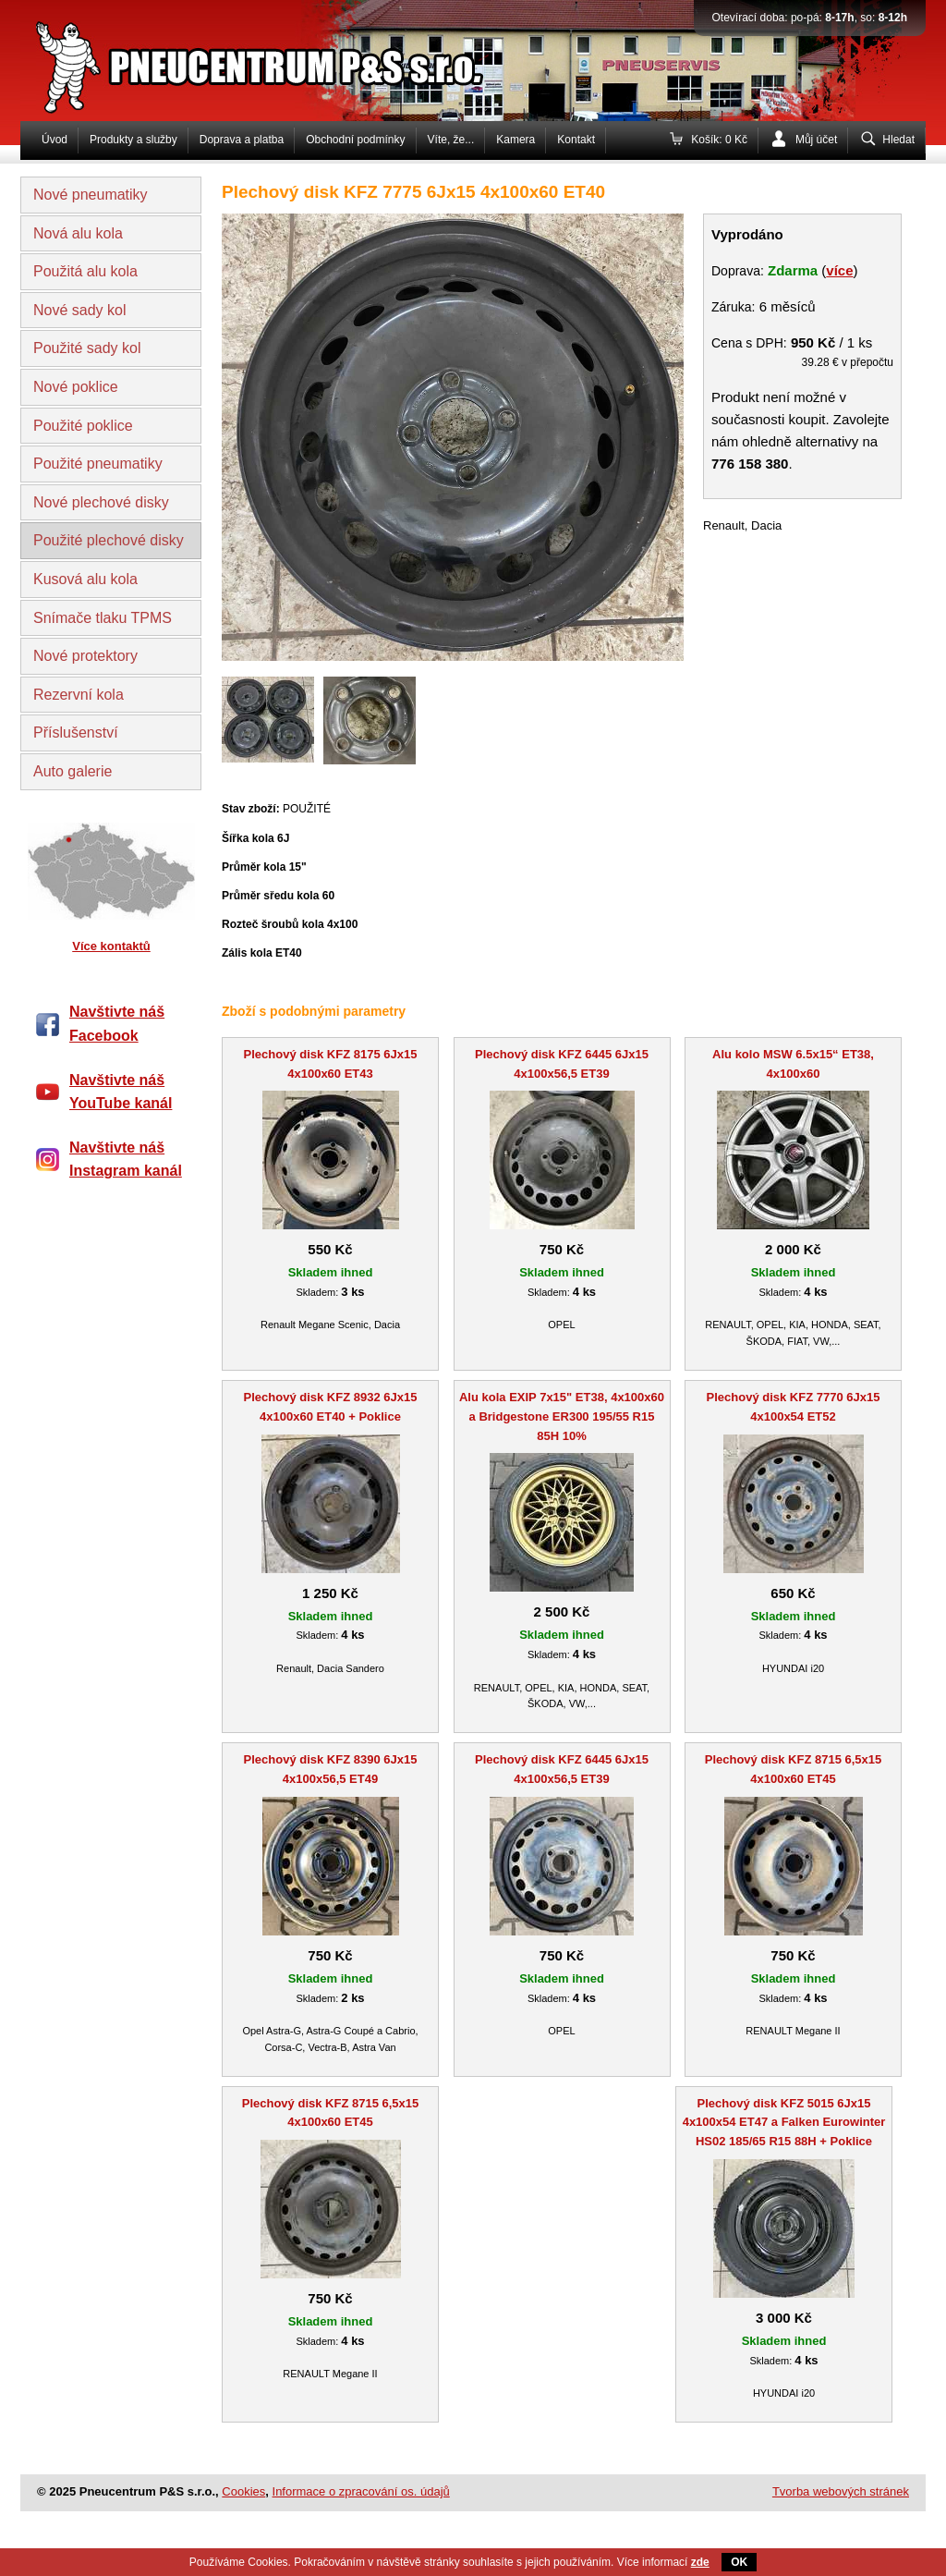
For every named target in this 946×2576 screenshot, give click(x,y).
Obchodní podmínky (355, 139)
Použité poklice (83, 425)
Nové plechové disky (101, 502)
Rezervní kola (78, 694)
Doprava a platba (242, 139)
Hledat (898, 139)
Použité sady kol (87, 348)
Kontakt (576, 139)
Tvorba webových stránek (840, 2491)
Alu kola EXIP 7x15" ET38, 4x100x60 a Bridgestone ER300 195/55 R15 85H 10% (561, 1416)
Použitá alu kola (85, 271)
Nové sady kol (80, 310)
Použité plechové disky (108, 540)
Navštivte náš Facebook (116, 1024)
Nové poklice (75, 387)
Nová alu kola (78, 233)
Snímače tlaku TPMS (102, 618)
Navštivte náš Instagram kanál (125, 1159)
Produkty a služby (133, 139)
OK (739, 2562)
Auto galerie (72, 771)
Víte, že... (451, 139)
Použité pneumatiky (98, 463)
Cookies (243, 2491)
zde (700, 2562)
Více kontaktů (111, 946)
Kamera (515, 139)
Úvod (54, 139)
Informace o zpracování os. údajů (361, 2491)
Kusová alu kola (85, 579)
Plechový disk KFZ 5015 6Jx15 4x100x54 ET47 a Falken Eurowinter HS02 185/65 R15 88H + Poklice (784, 2122)
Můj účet (816, 139)
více (839, 270)
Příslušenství (75, 732)
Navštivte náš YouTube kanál (120, 1092)
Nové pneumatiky (90, 194)
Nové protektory (85, 656)
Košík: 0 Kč (719, 139)
